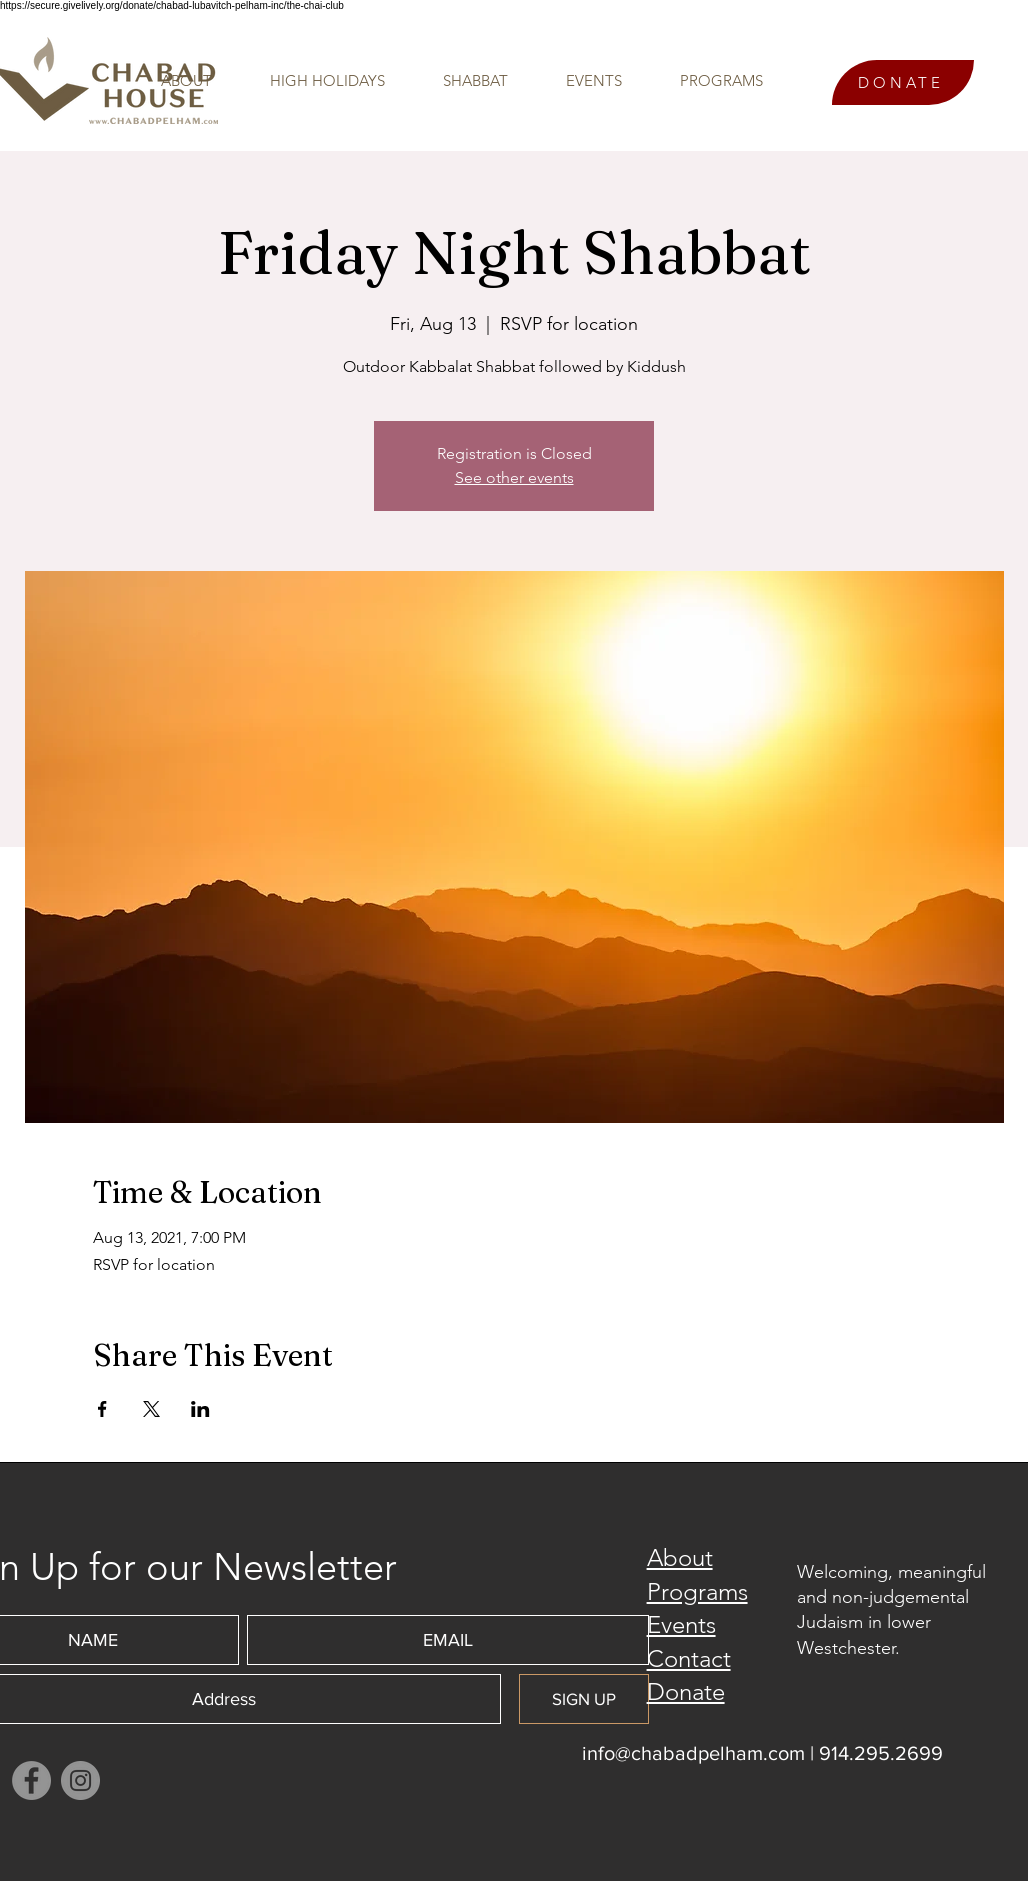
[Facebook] (31, 1780)
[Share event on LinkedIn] (200, 1409)
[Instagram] (80, 1780)
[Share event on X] (151, 1409)
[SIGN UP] (584, 1699)
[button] (707, 81)
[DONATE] (903, 82)
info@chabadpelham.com (693, 1753)
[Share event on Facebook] (102, 1409)
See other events (514, 477)
